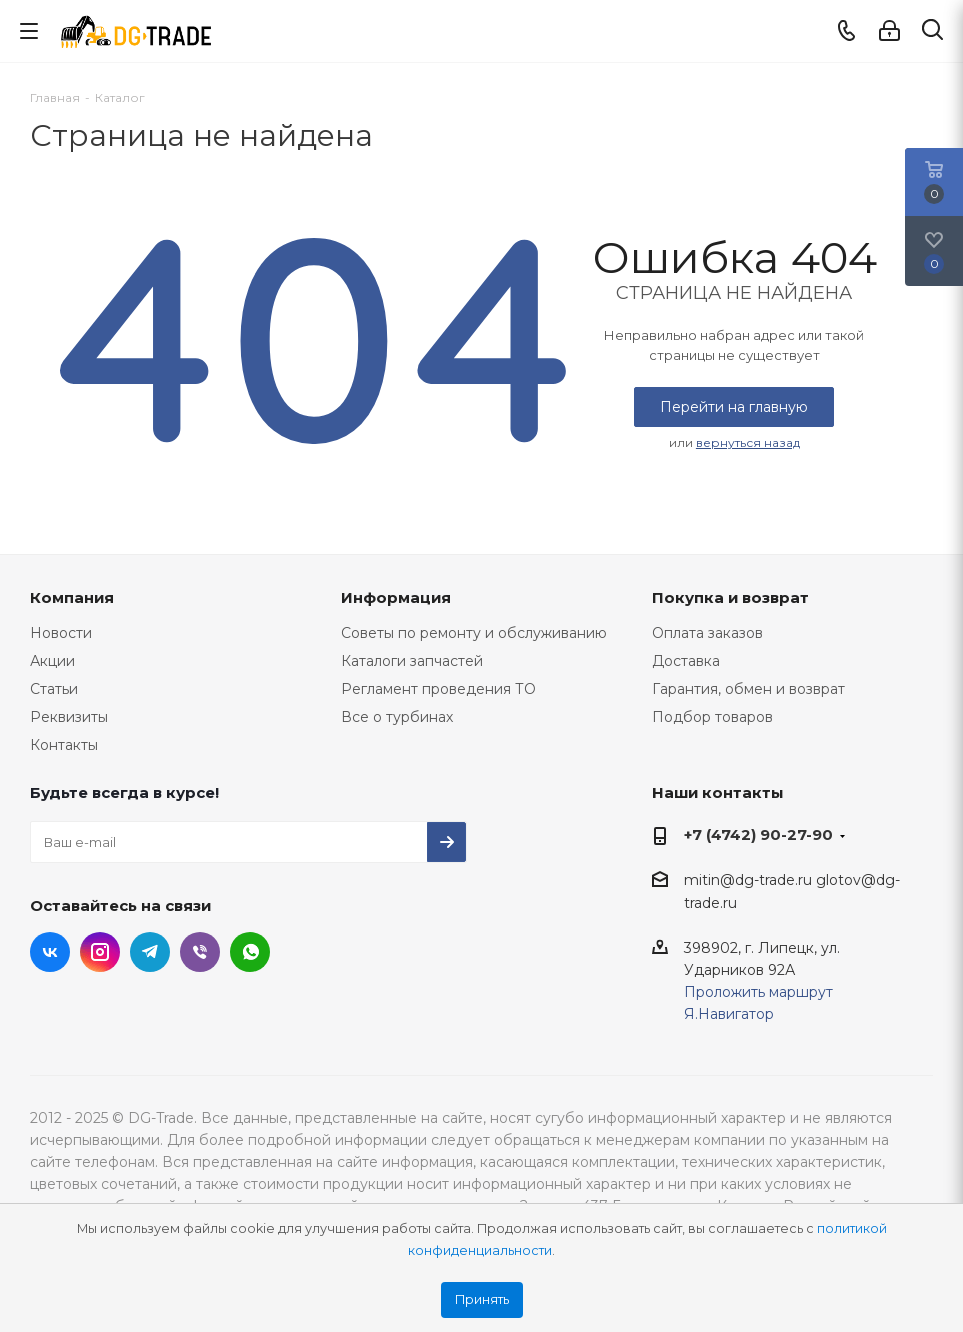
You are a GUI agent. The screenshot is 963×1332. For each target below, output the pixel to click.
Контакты (64, 745)
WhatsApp (250, 952)
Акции (52, 661)
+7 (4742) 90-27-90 (758, 834)
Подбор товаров (712, 717)
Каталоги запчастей (412, 661)
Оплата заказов (707, 633)
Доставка (686, 661)
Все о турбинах (397, 717)
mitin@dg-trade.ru (748, 880)
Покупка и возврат (730, 597)
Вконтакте (50, 952)
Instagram (100, 952)
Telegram (150, 952)
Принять (482, 1299)
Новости (61, 633)
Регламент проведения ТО (438, 689)
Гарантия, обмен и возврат (748, 689)
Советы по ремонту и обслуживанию (474, 633)
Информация (396, 597)
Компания (72, 597)
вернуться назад (748, 442)
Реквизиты (69, 717)
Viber (200, 952)
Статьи (54, 689)
